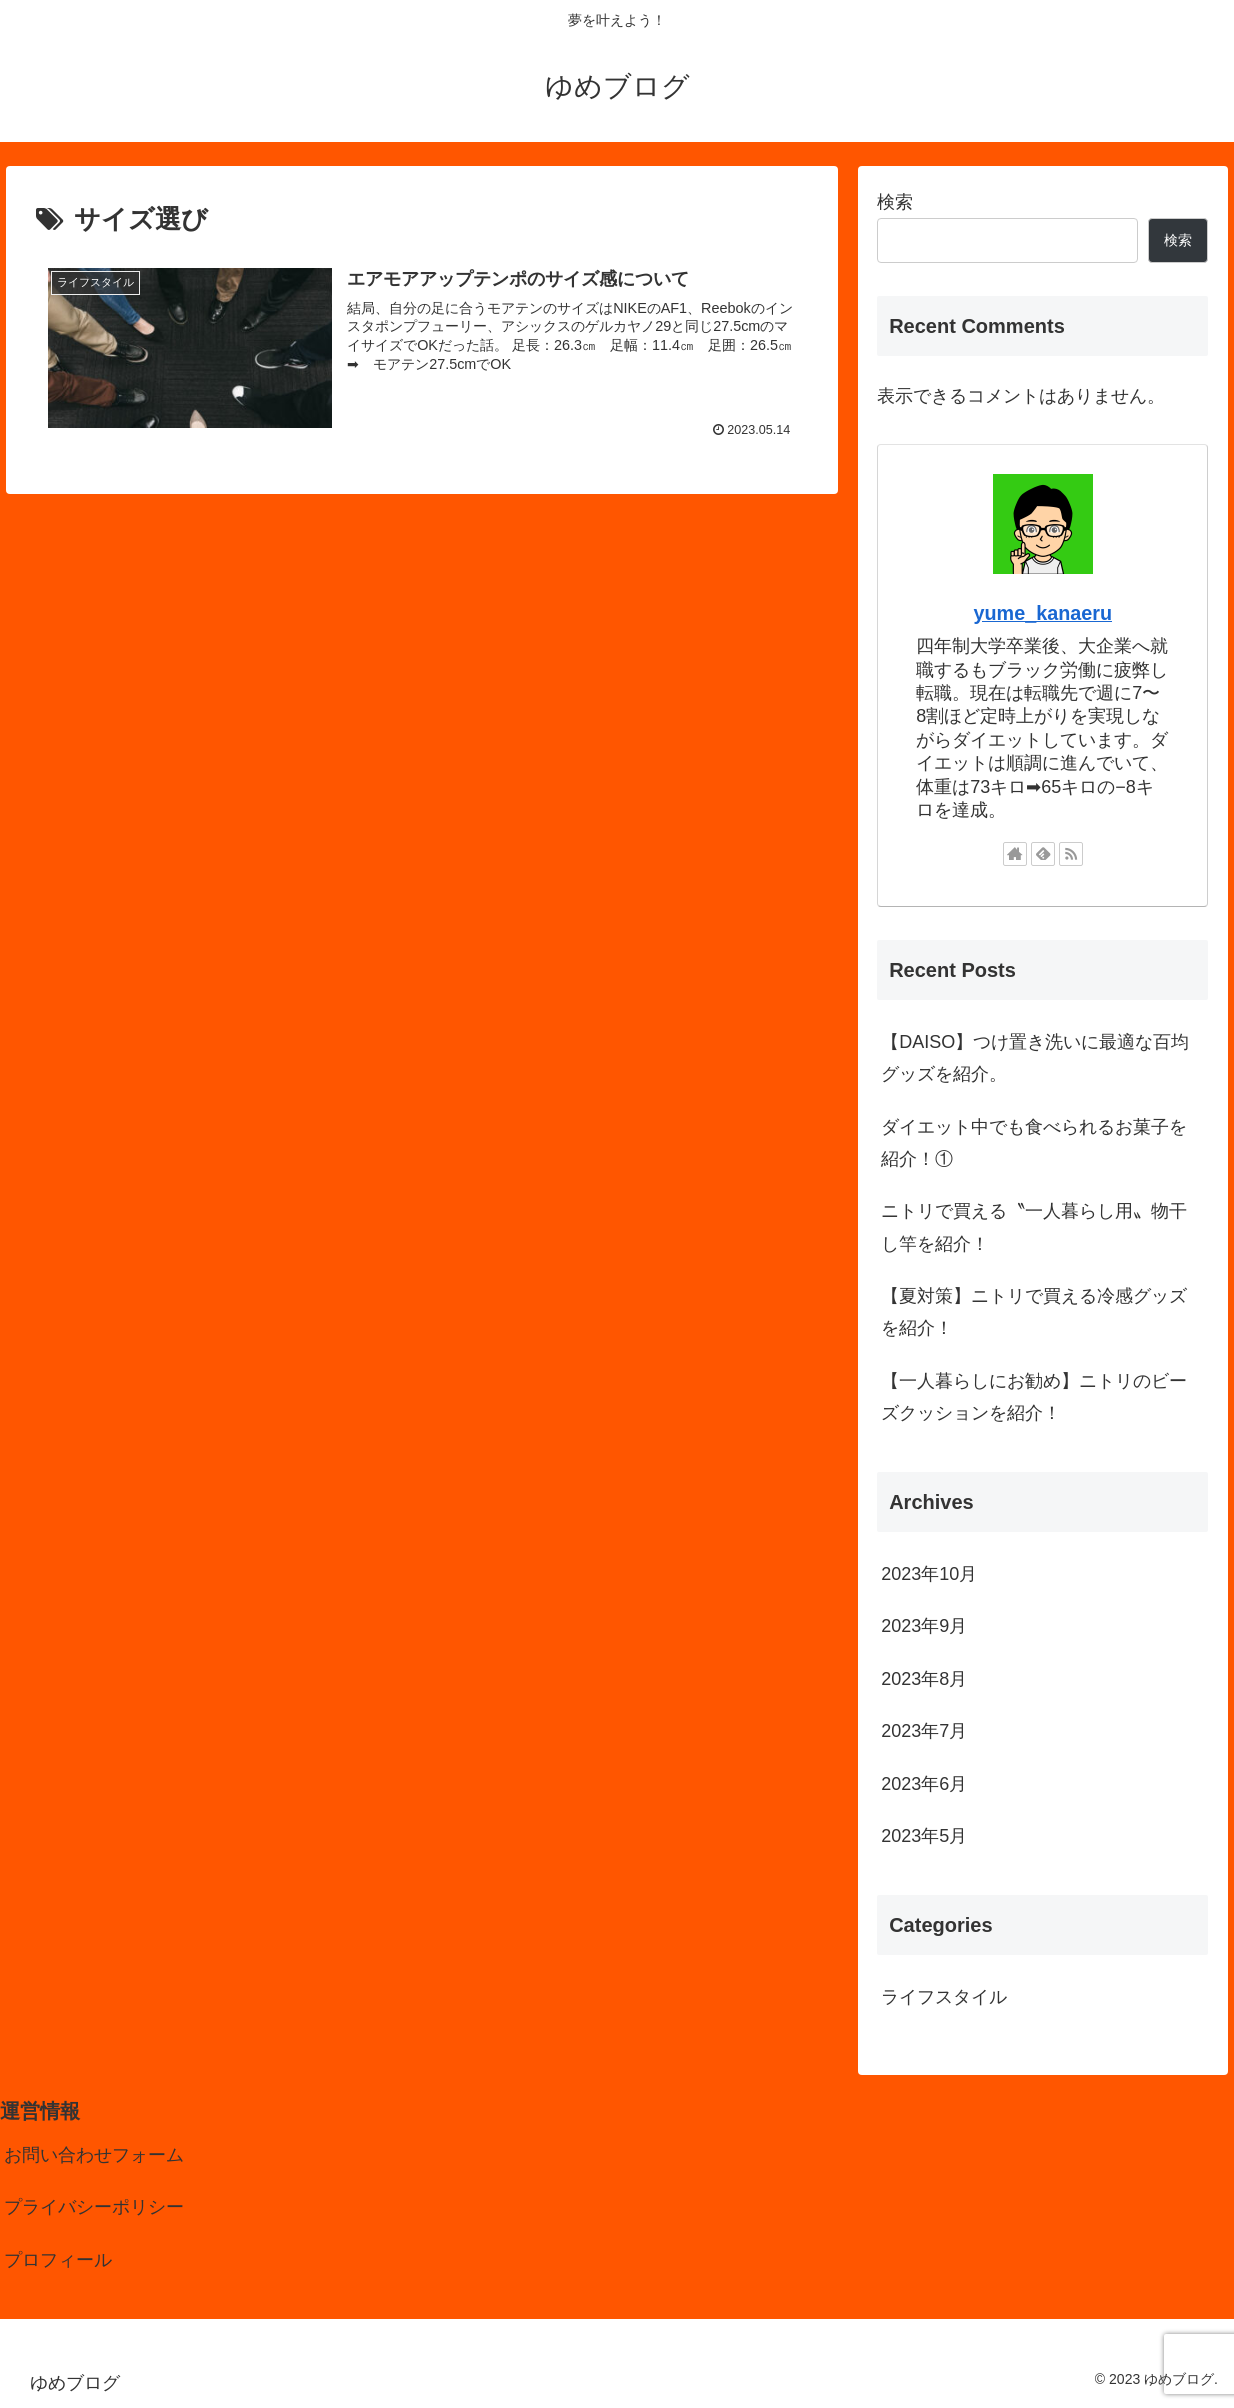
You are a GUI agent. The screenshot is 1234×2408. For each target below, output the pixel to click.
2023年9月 (924, 1626)
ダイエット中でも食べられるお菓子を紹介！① (1034, 1143)
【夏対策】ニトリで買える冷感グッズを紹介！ (1034, 1312)
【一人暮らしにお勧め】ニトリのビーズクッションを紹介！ (1034, 1397)
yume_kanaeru (1042, 613)
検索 (895, 202)
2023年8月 (924, 1679)
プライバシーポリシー (94, 2207)
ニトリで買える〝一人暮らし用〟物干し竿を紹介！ (1034, 1227)
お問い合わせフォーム (94, 2155)
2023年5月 (924, 1836)
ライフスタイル (944, 1997)
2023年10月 (929, 1574)
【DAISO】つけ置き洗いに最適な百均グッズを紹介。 (1035, 1058)
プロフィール (58, 2260)
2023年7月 (924, 1731)
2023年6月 (924, 1784)
